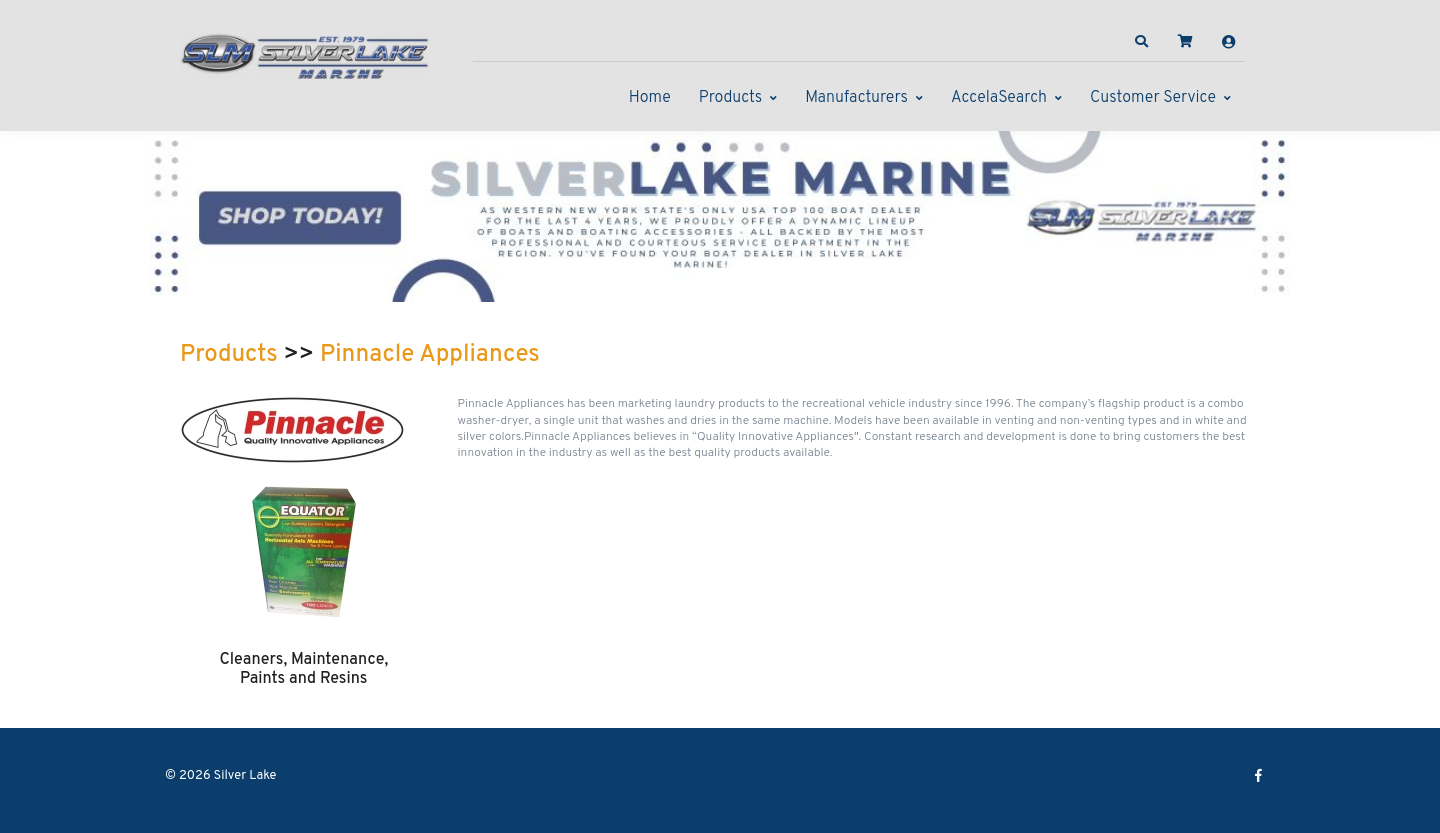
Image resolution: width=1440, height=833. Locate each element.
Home (650, 98)
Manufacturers (856, 98)
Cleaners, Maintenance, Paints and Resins (303, 669)
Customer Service (1153, 98)
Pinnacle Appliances (430, 355)
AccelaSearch (999, 98)
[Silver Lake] (305, 54)
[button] (1142, 42)
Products (730, 98)
